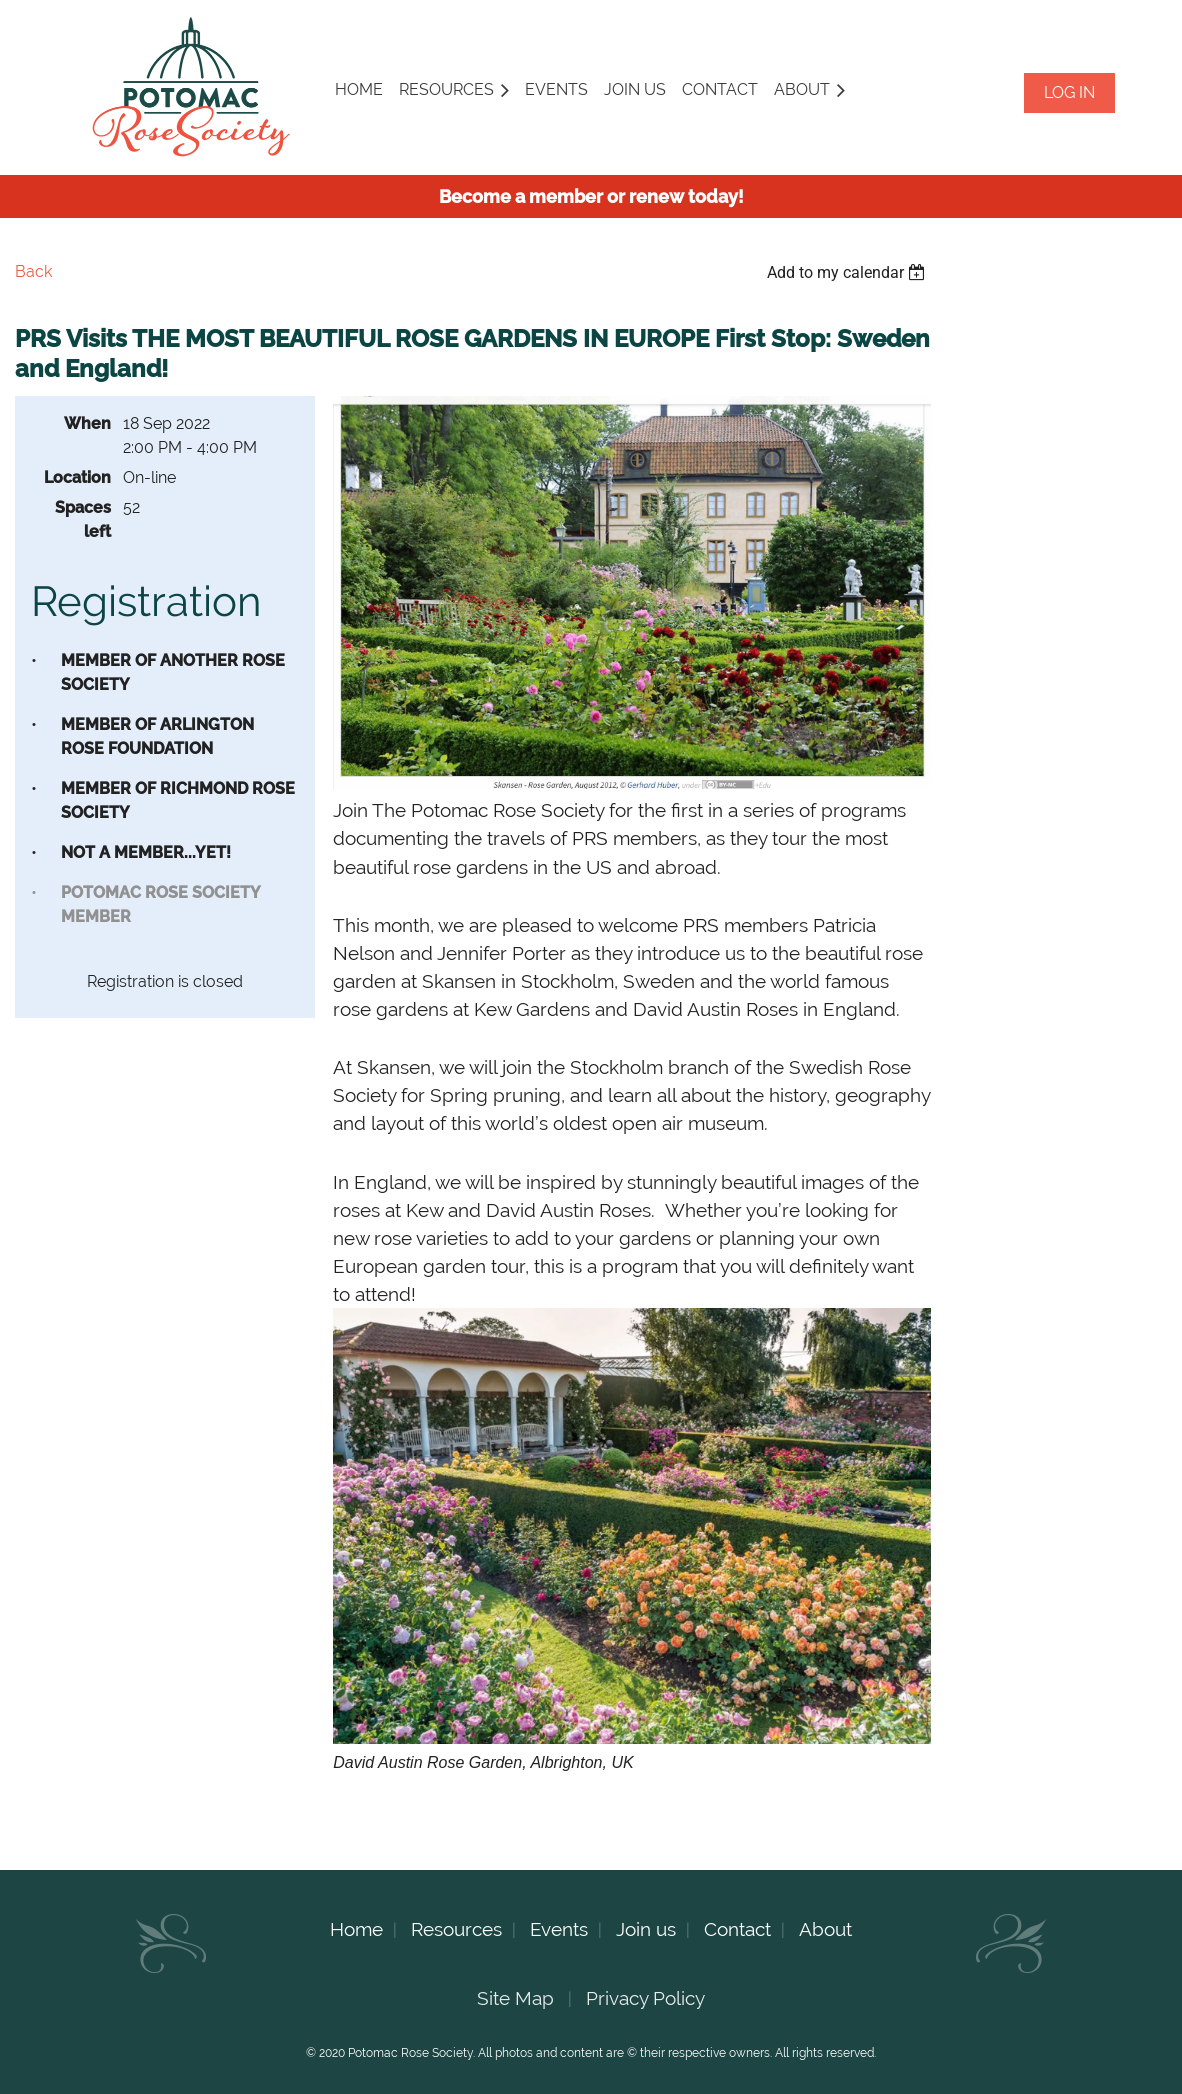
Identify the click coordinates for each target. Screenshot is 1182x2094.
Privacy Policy (645, 1998)
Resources (456, 1929)
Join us (646, 1929)
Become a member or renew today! (591, 196)
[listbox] (849, 272)
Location (77, 477)
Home (356, 1929)
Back (33, 271)
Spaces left (83, 519)
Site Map (515, 1998)
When (87, 423)
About (825, 1929)
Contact (737, 1929)
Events (559, 1929)
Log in (1069, 92)
